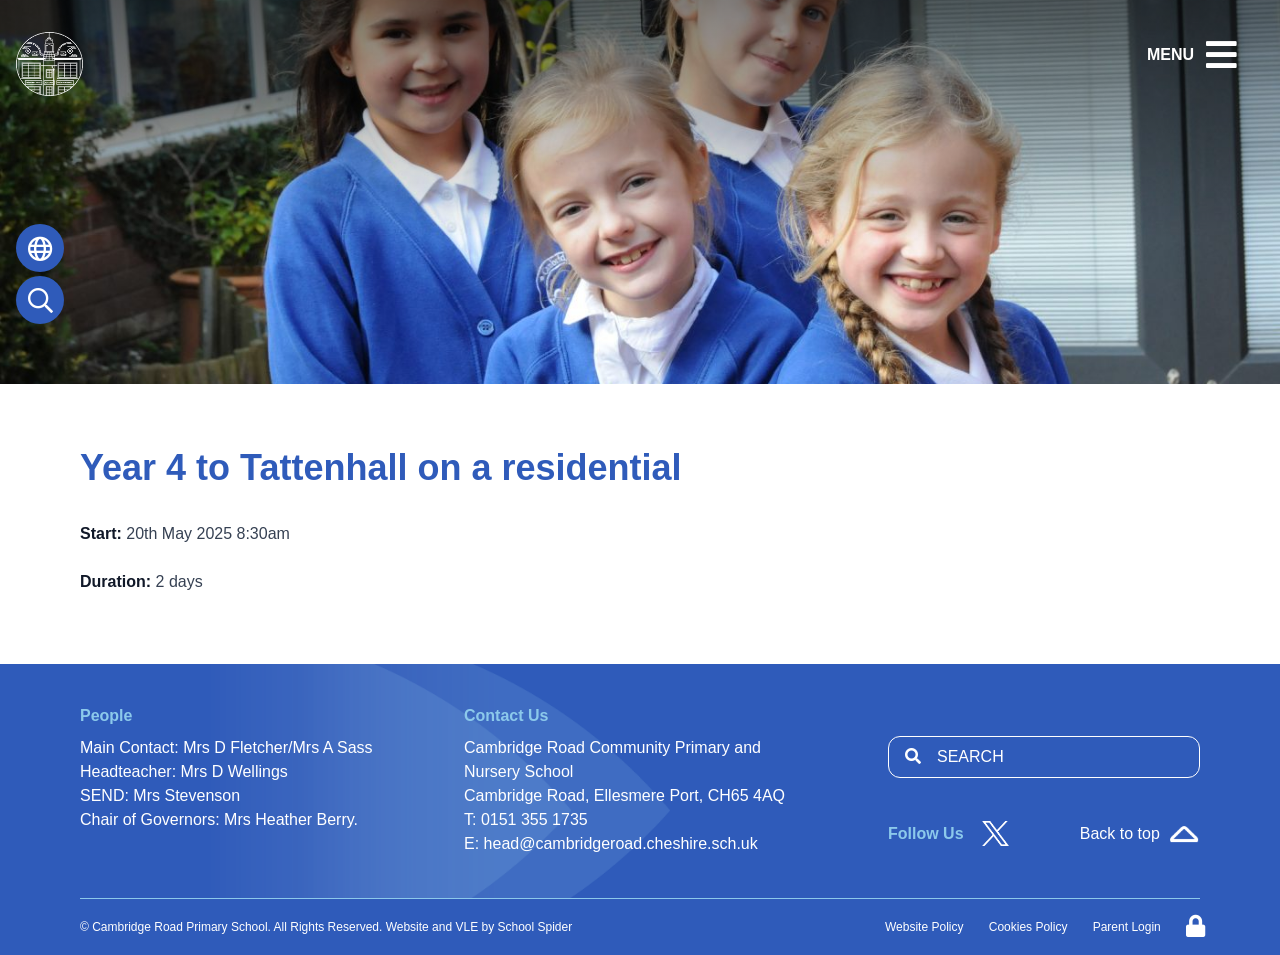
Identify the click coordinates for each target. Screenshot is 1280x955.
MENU (1170, 54)
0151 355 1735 (534, 819)
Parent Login (1127, 927)
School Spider (535, 927)
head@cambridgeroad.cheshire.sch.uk (621, 843)
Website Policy (924, 927)
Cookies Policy (1028, 927)
